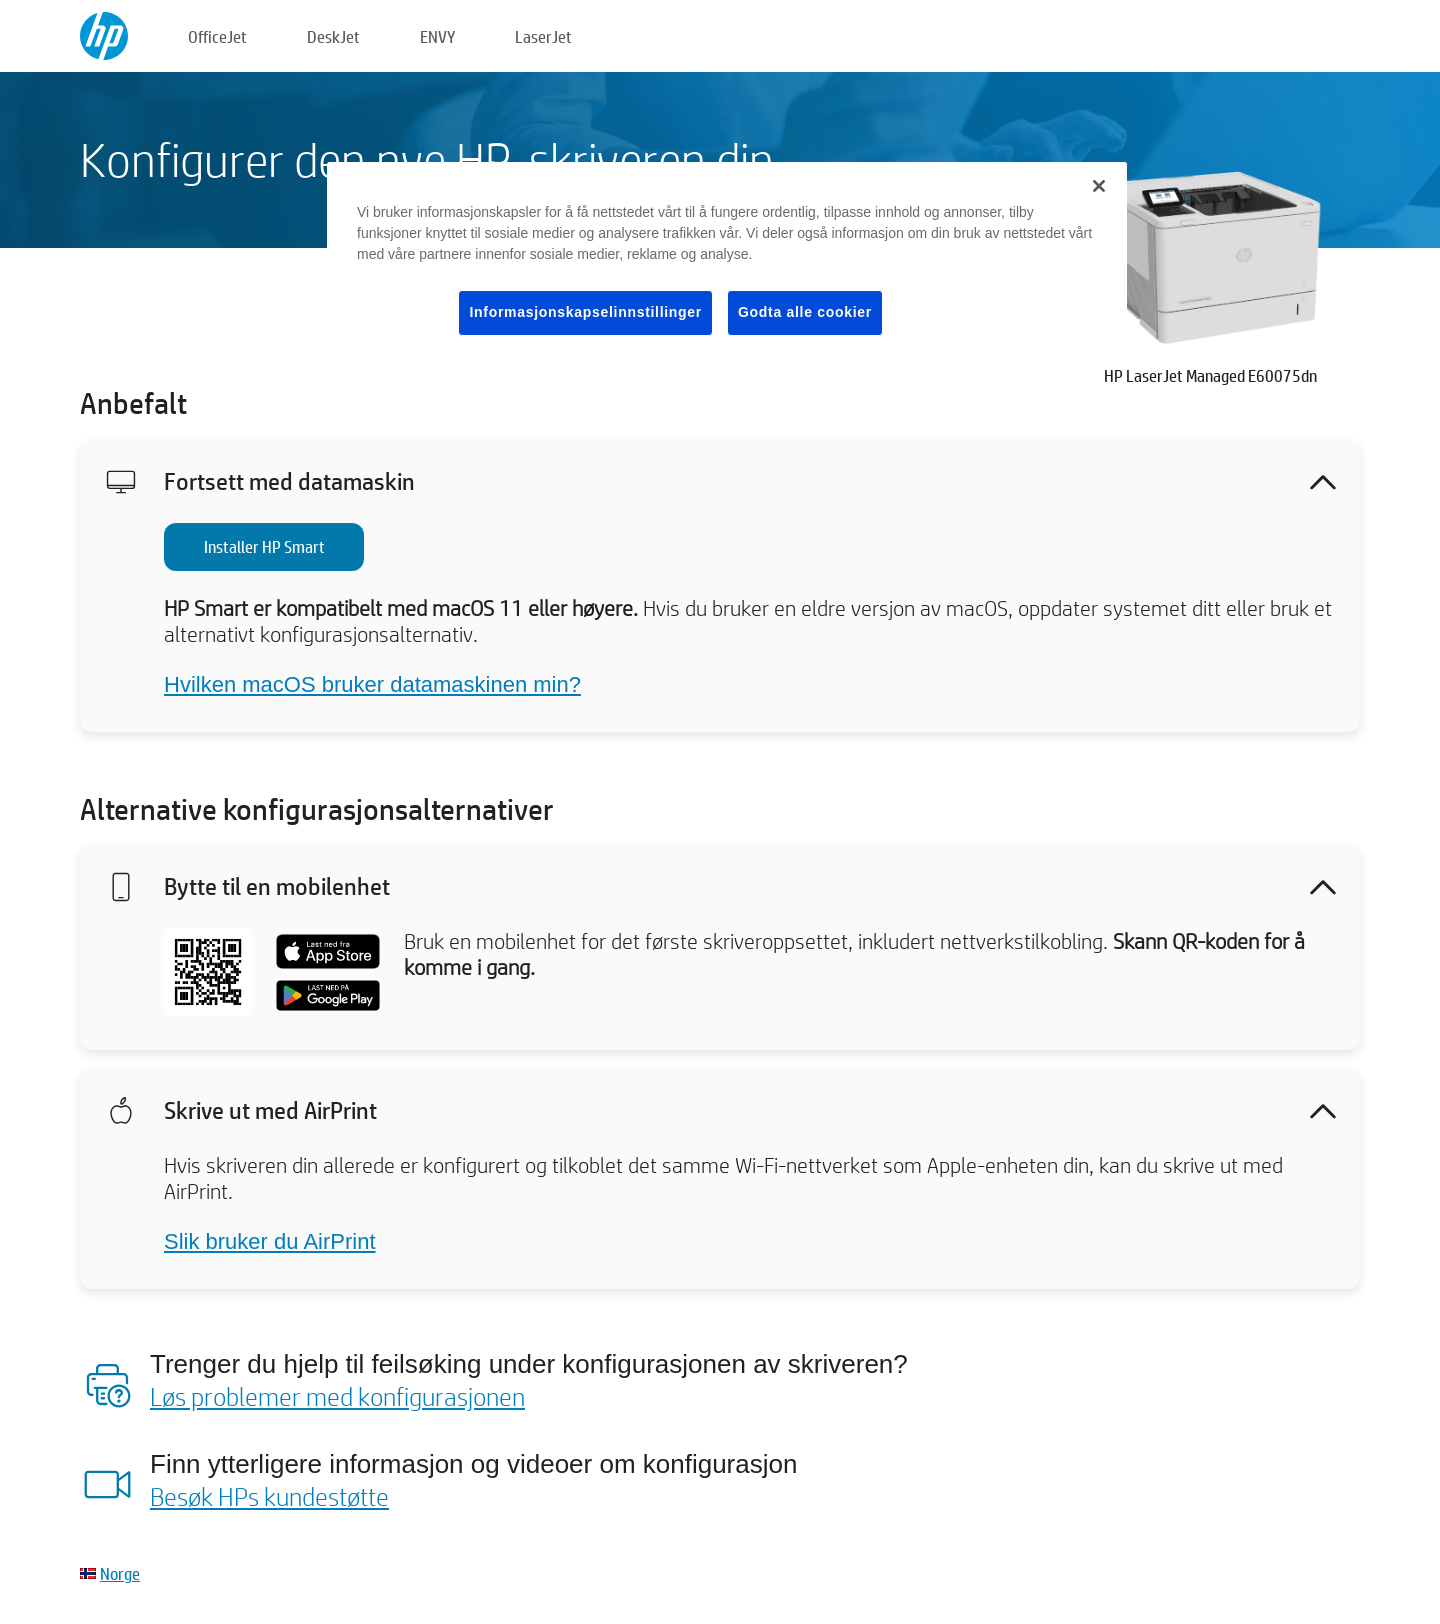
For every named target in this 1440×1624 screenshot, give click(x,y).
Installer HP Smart (264, 546)
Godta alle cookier (805, 312)
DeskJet (333, 36)
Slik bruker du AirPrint (270, 1241)
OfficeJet (217, 36)
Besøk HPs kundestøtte (269, 1496)
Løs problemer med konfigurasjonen (337, 1396)
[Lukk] (1099, 186)
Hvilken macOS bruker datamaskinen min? (372, 684)
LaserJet (543, 36)
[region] (727, 264)
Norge (120, 1573)
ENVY (437, 36)
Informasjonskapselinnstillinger (585, 312)
